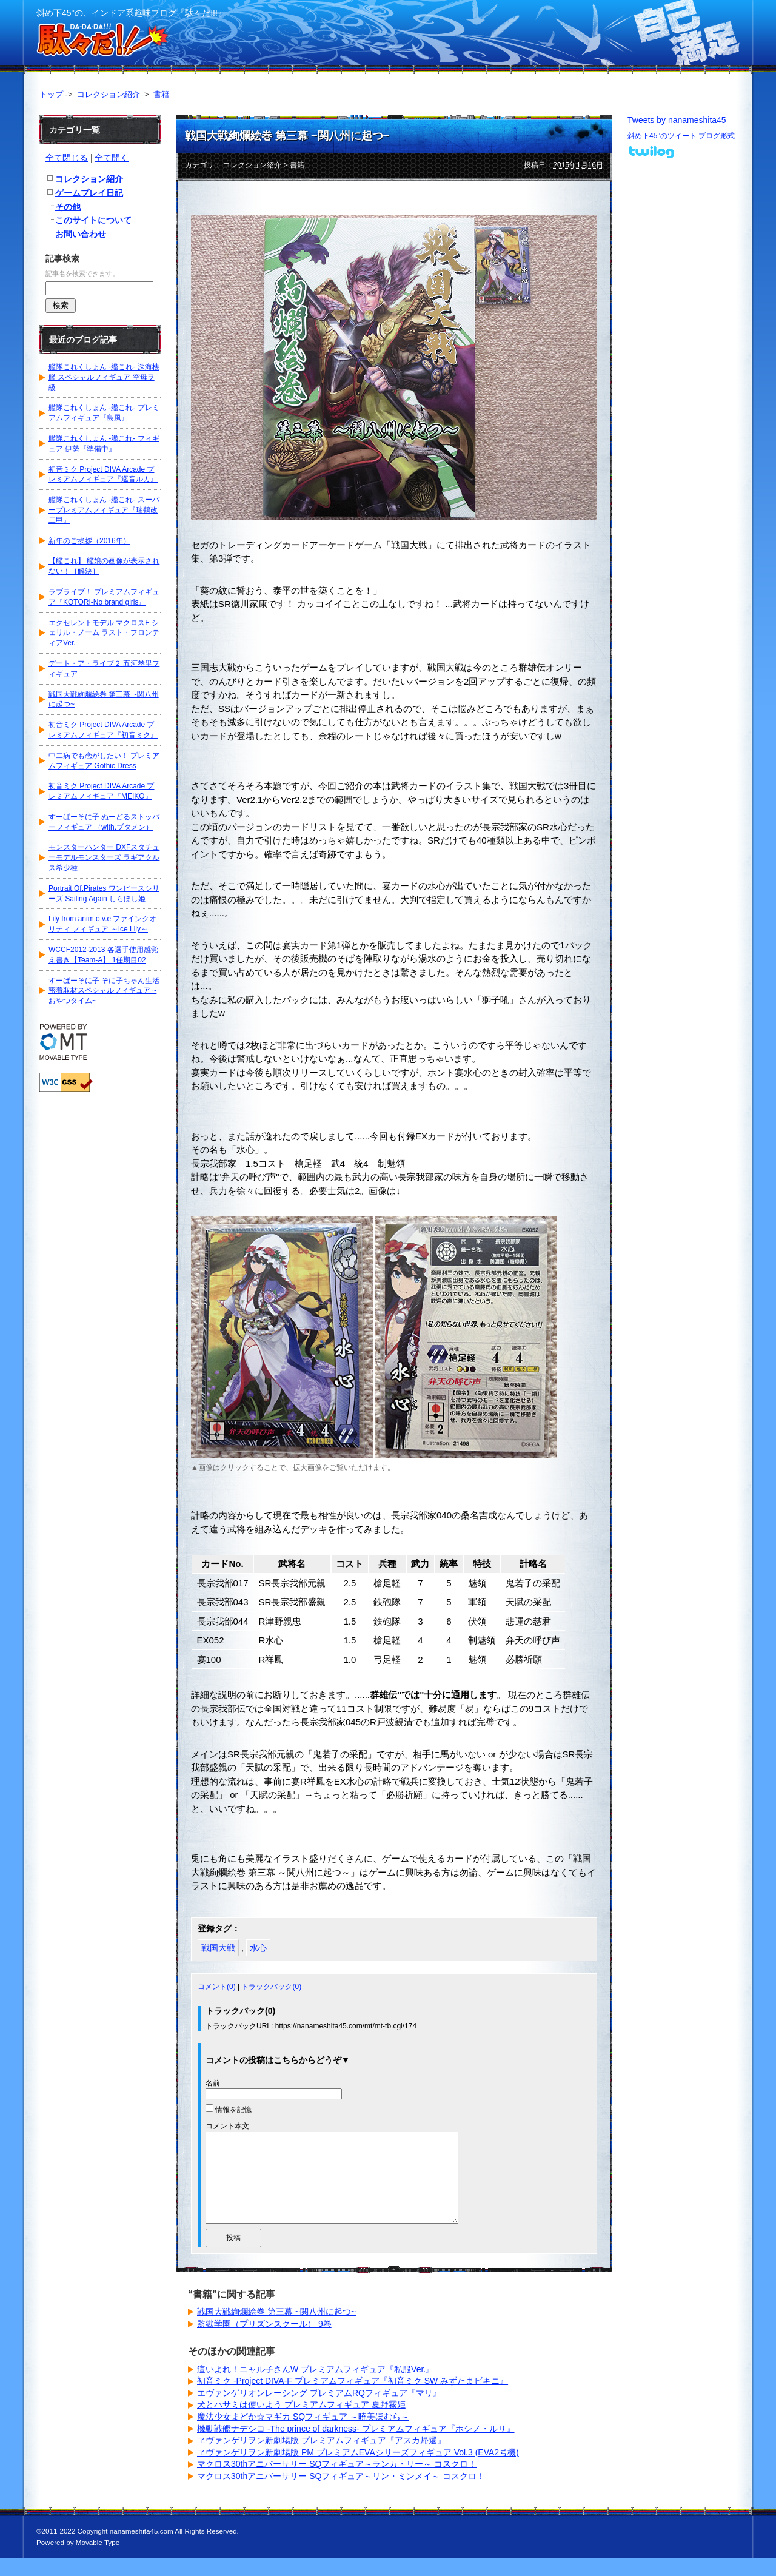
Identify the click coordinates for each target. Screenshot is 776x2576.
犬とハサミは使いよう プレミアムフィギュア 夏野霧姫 (301, 2422)
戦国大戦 (218, 1948)
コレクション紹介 (108, 94)
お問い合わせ (80, 234)
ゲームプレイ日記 (89, 193)
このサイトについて (93, 220)
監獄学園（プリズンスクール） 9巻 (264, 2342)
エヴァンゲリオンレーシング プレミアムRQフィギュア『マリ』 (319, 2411)
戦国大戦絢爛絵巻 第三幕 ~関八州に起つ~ (287, 136)
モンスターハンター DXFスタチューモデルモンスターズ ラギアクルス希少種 (103, 857)
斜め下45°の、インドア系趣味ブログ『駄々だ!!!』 (131, 13)
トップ (51, 94)
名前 (213, 2083)
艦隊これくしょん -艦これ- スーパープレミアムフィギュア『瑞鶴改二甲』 (103, 510)
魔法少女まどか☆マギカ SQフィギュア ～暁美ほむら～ (303, 2435)
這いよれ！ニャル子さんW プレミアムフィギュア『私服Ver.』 (315, 2387)
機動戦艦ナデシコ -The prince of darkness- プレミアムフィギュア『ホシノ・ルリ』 (356, 2447)
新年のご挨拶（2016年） (89, 541)
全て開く (112, 158)
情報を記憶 (233, 2109)
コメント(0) (217, 1986)
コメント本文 (227, 2126)
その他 (68, 207)
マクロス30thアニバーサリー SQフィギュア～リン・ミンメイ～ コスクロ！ (341, 2494)
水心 (258, 1948)
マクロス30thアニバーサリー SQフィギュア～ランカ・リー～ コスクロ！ (337, 2482)
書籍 (161, 94)
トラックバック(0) (271, 1986)
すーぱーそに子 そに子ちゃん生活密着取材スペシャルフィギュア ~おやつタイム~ (103, 990)
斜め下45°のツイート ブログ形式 (681, 136)
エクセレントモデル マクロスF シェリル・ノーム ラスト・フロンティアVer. (103, 633)
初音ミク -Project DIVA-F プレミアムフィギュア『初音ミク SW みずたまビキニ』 (352, 2399)
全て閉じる (66, 158)
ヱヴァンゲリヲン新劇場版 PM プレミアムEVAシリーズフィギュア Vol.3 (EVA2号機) (358, 2470)
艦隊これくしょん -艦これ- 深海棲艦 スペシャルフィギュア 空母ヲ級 (103, 377)
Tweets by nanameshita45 (676, 120)
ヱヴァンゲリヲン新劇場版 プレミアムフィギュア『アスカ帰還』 (321, 2458)
